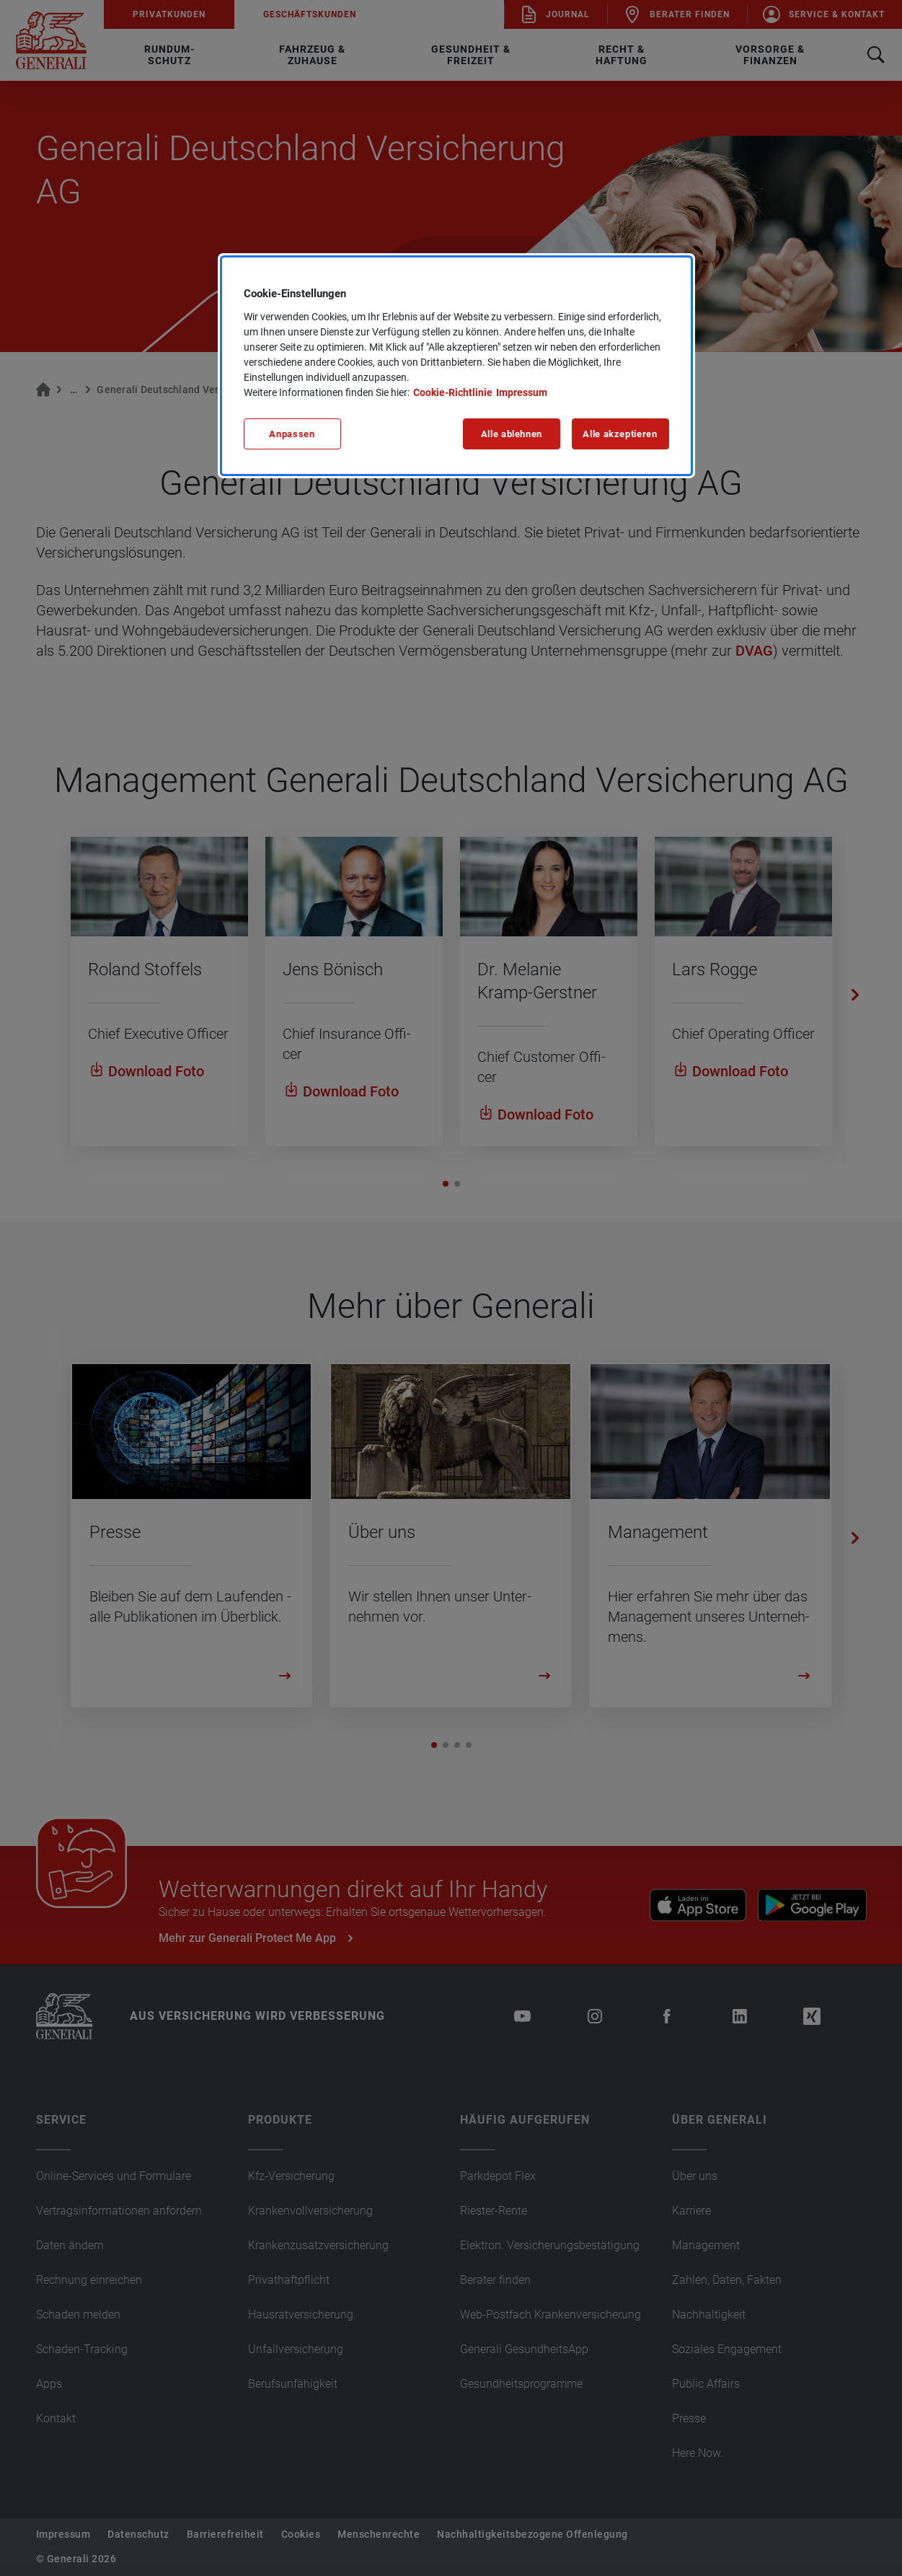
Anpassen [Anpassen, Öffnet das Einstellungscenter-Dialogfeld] (291, 433)
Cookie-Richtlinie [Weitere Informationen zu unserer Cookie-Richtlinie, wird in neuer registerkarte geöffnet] (452, 392)
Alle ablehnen (511, 433)
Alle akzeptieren (620, 433)
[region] (456, 366)
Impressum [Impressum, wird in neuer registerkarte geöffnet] (521, 392)
